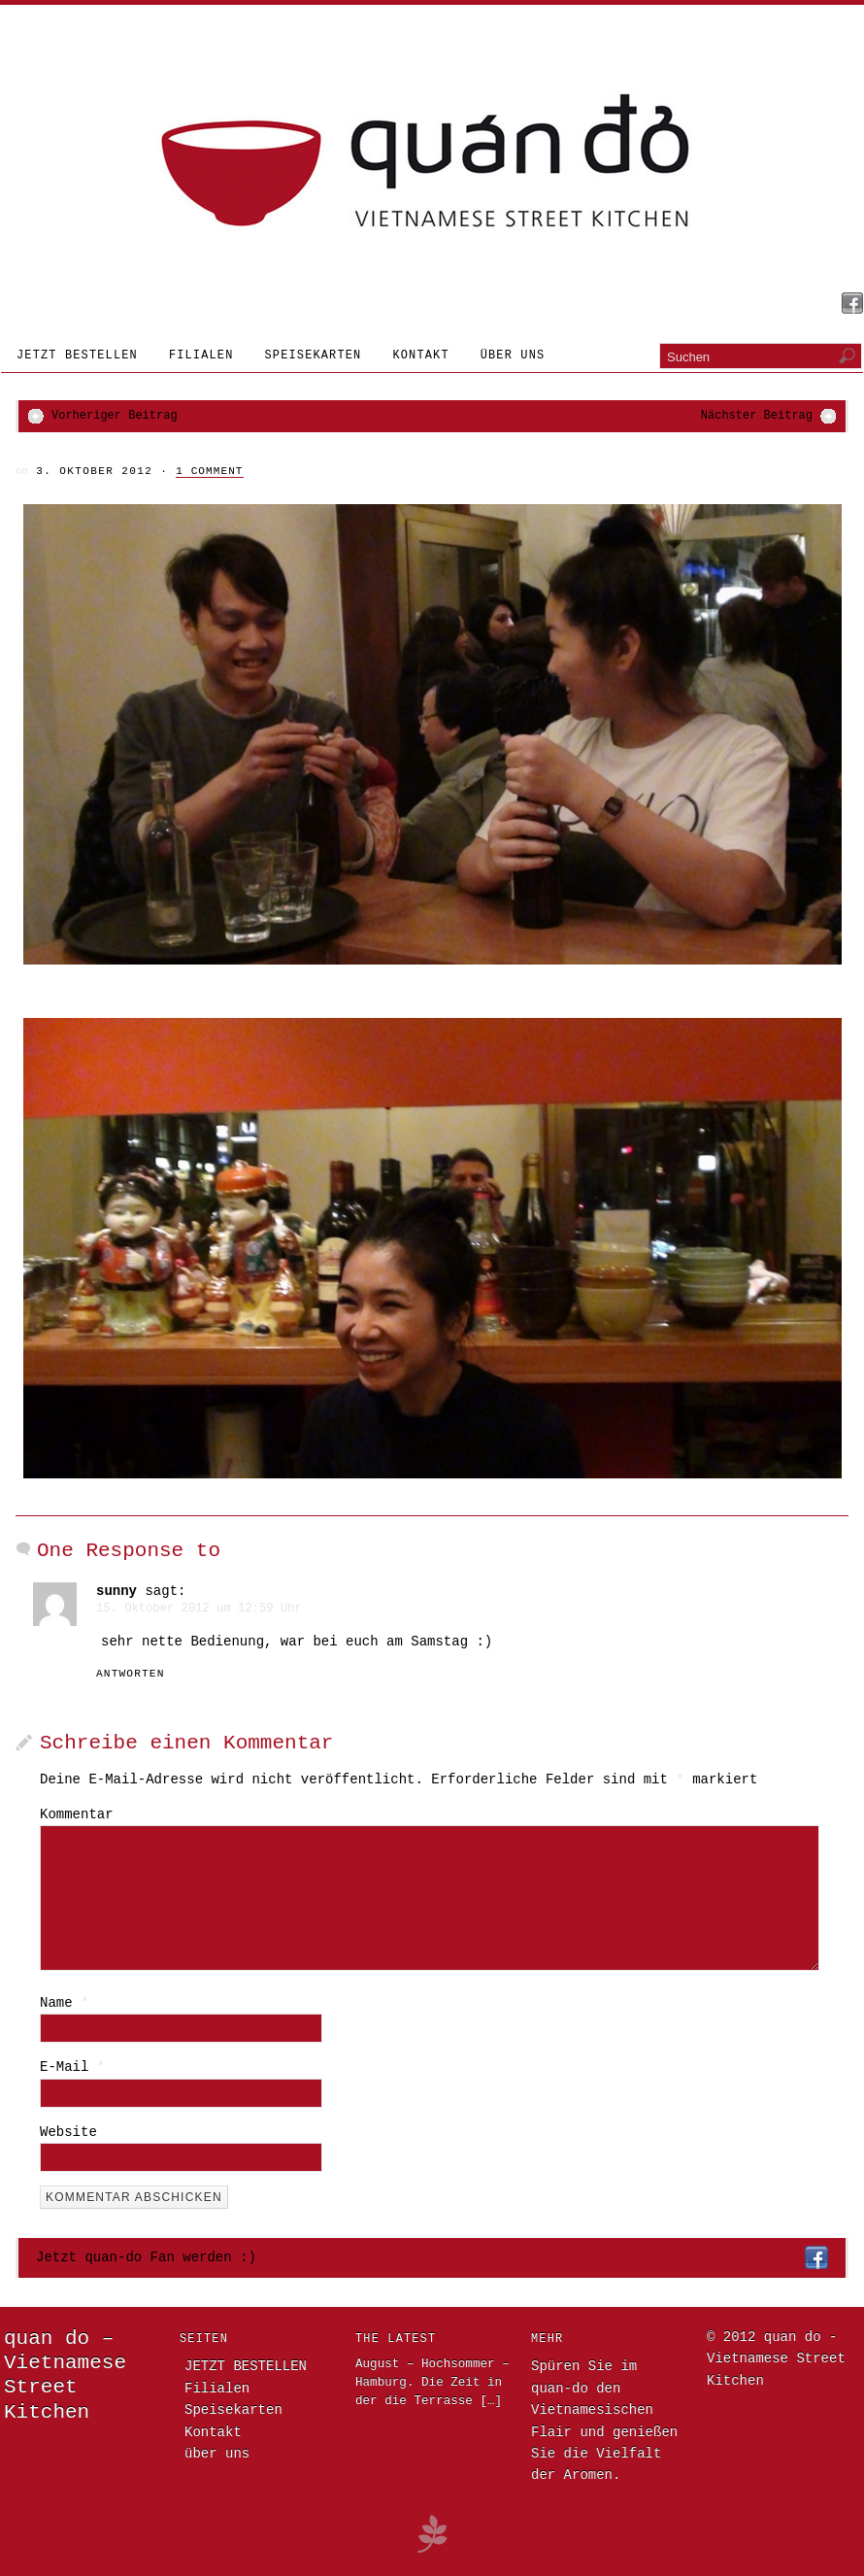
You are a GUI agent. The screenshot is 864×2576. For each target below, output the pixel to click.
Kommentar (77, 1814)
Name (64, 2003)
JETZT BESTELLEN (77, 355)
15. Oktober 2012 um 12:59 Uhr (199, 1608)
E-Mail (72, 2067)
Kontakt (420, 355)
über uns (513, 355)
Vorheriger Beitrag (114, 416)
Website (68, 2132)
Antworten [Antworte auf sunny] (130, 1673)
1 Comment (209, 471)
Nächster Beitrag (757, 416)
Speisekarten (313, 355)
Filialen (201, 355)
